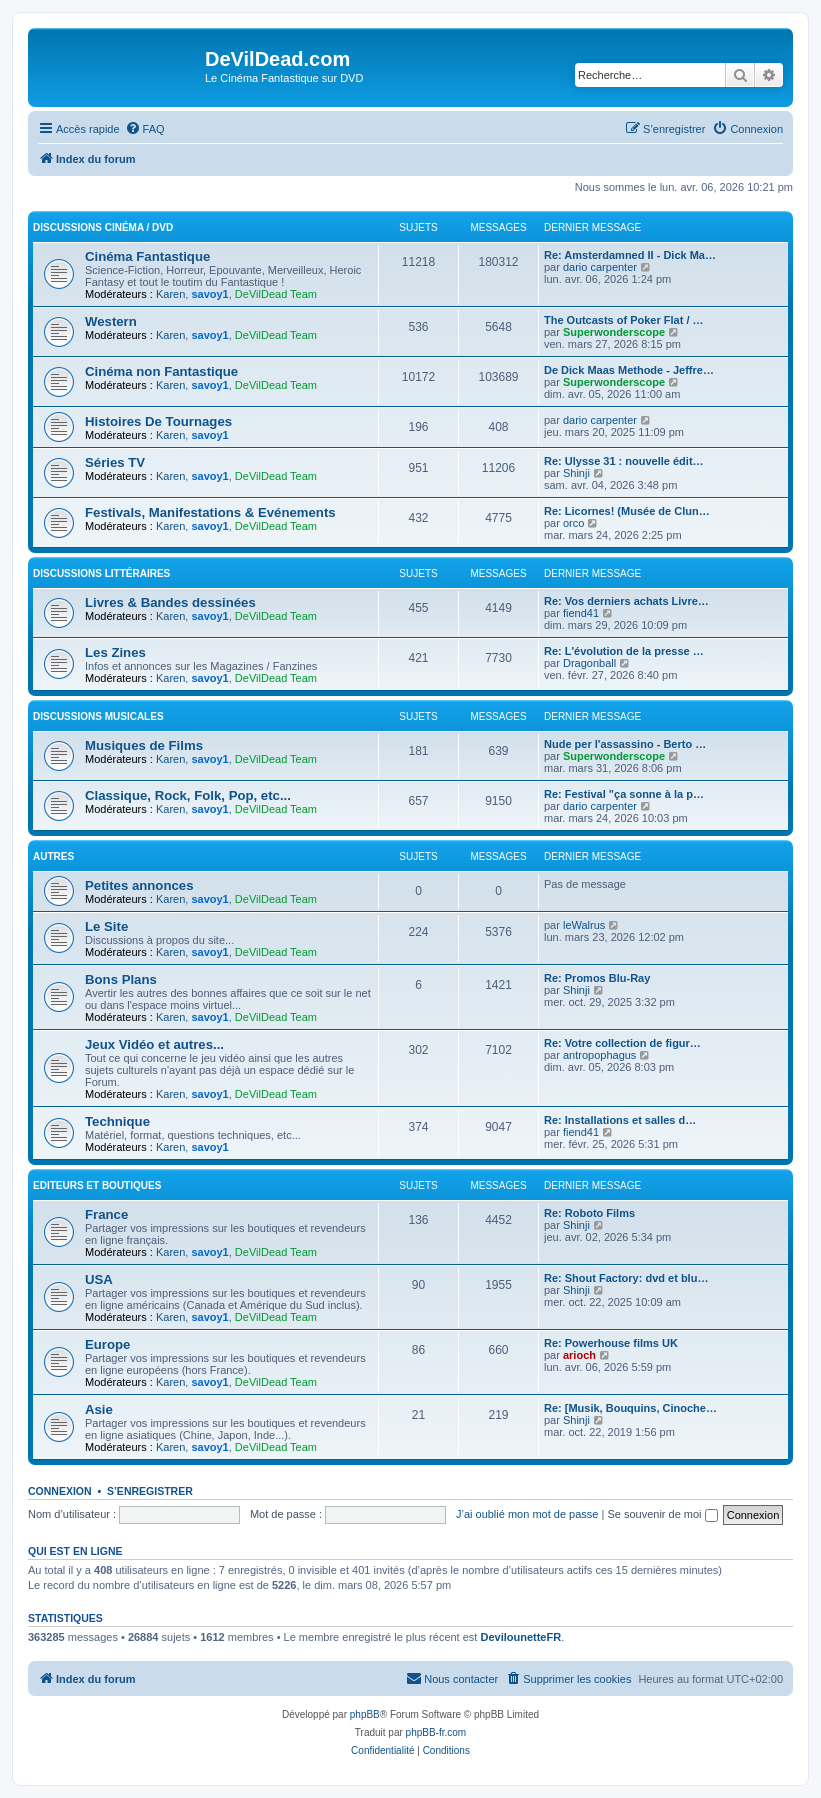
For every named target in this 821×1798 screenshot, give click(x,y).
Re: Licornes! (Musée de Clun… (627, 511)
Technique (117, 1121)
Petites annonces (139, 885)
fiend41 (581, 613)
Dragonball (589, 663)
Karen (170, 294)
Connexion (60, 1491)
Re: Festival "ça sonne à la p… (624, 794)
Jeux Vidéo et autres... (154, 1044)
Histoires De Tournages (158, 421)
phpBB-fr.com (436, 1732)
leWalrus (584, 925)
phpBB (365, 1714)
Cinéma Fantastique (147, 256)
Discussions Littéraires (101, 573)
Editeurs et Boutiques (97, 1185)
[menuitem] (145, 129)
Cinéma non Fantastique (161, 371)
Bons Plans (121, 979)
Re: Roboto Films (589, 1213)
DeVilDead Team (276, 294)
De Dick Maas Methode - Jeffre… (629, 370)
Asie (99, 1409)
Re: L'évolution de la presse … (624, 651)
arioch (579, 1355)
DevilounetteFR (520, 1637)
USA (99, 1279)
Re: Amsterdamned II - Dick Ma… (630, 255)
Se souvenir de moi (662, 1514)
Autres (53, 856)
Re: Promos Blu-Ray (597, 978)
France (106, 1214)
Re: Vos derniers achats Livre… (626, 601)
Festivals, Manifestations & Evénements (210, 512)
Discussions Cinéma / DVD (103, 227)
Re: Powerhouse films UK (611, 1343)
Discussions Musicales (98, 716)
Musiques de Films (144, 745)
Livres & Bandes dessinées (170, 602)
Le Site (106, 926)
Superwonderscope (614, 332)
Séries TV (115, 462)
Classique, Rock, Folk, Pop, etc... (188, 795)
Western (111, 321)
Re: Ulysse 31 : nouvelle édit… (624, 461)
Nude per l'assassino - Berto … (625, 744)
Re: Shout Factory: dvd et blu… (626, 1278)
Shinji (576, 473)
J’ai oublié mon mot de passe (527, 1514)
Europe (107, 1344)
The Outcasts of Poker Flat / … (624, 320)
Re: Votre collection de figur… (622, 1043)
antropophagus (599, 1055)
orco (573, 523)
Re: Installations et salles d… (620, 1120)
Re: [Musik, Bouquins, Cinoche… (630, 1408)
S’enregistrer (150, 1491)
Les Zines (115, 652)
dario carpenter (600, 267)
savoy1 (209, 294)
